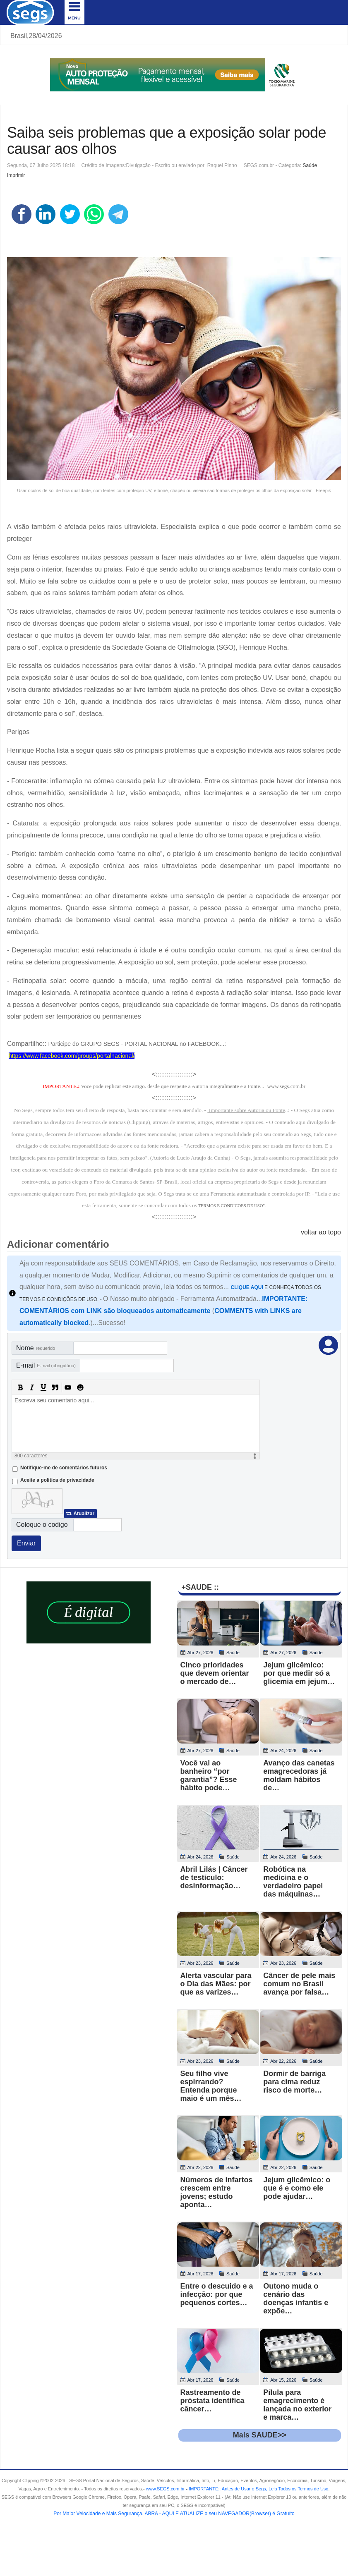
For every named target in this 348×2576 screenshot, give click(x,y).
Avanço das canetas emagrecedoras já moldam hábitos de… (298, 1775)
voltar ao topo (321, 1232)
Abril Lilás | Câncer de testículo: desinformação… (214, 1877)
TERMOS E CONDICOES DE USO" (231, 1205)
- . (257, 2488)
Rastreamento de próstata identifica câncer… (212, 2400)
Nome (35, 1347)
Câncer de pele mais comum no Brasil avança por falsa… (299, 1983)
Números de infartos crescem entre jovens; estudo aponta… (216, 2192)
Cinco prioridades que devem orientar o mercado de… (214, 1673)
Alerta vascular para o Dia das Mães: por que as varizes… (216, 1983)
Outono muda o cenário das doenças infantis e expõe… (295, 2298)
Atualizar (83, 1513)
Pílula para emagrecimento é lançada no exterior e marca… (297, 2404)
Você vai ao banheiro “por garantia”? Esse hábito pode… (208, 1775)
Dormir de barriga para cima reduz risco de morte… (294, 2081)
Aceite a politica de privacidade (57, 1480)
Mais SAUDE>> (259, 2435)
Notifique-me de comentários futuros (63, 1468)
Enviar (26, 1543)
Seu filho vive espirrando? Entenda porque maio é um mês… (211, 2085)
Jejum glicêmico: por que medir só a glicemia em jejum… (299, 1673)
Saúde (309, 165)
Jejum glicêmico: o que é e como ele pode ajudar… (296, 2188)
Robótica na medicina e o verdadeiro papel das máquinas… (293, 1881)
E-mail (46, 1365)
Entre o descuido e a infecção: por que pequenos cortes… (216, 2294)
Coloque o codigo (42, 1524)
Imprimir (16, 175)
